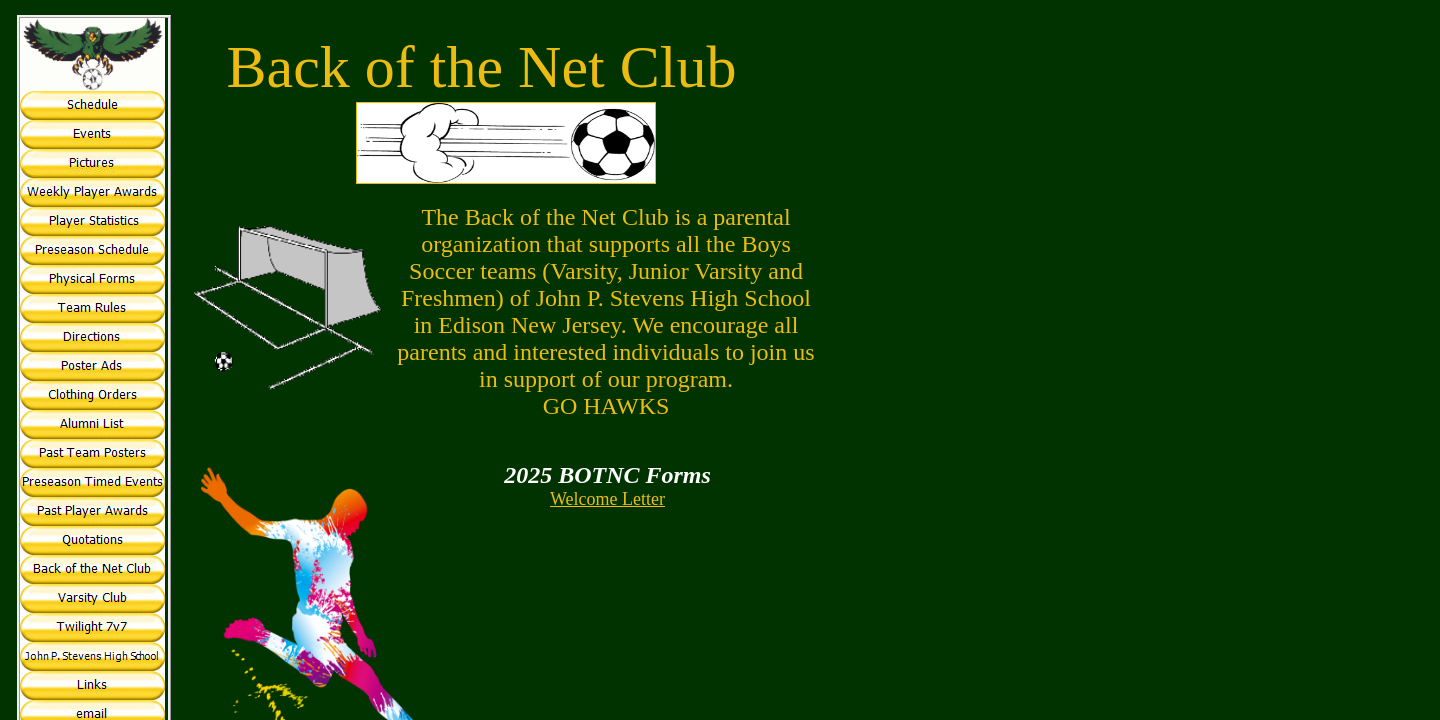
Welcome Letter (607, 499)
